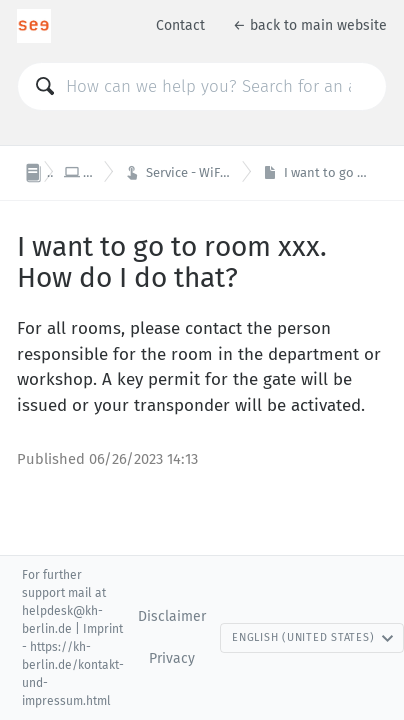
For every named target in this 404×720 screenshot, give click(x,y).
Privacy (172, 658)
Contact (180, 25)
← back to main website (310, 25)
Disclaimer (172, 616)
